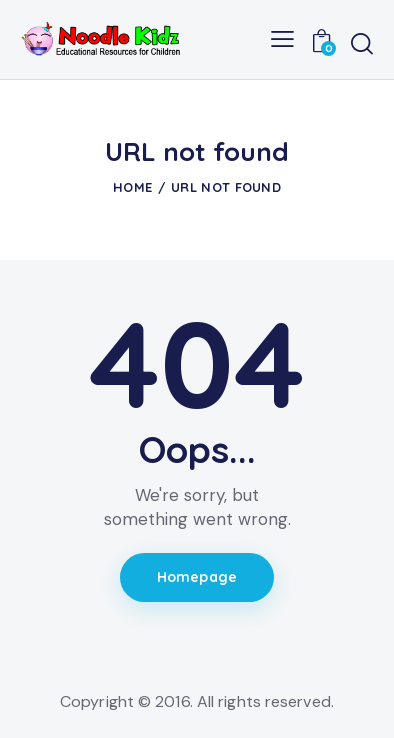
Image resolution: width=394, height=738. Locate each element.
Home (132, 187)
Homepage (197, 577)
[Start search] (362, 43)
